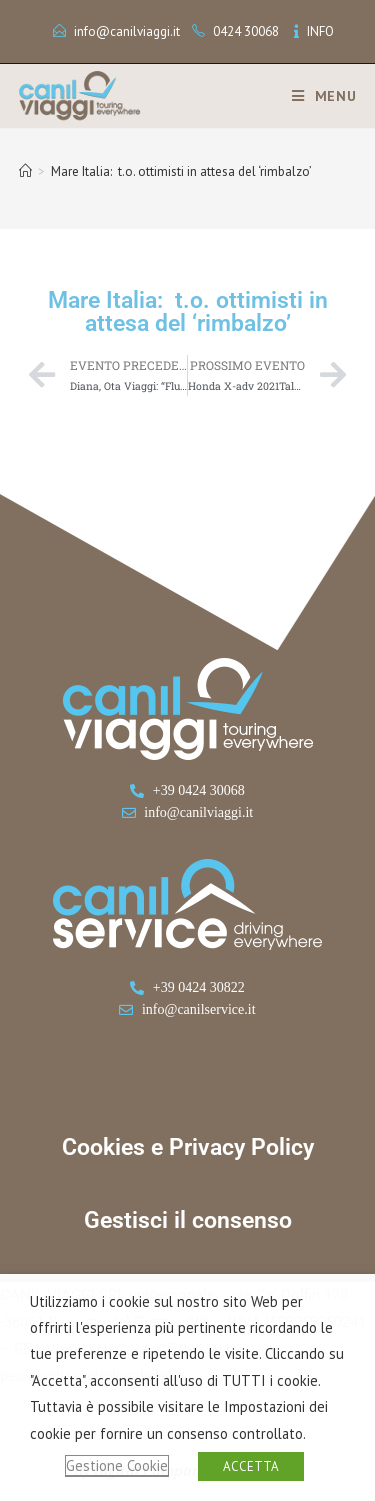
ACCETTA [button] (251, 1466)
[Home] (25, 171)
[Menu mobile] (317, 96)
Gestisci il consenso (188, 1220)
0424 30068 (246, 31)
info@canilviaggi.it (127, 31)
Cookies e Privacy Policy (188, 1147)
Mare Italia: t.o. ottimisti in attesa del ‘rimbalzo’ (181, 171)
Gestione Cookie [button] (117, 1465)
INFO (320, 31)
